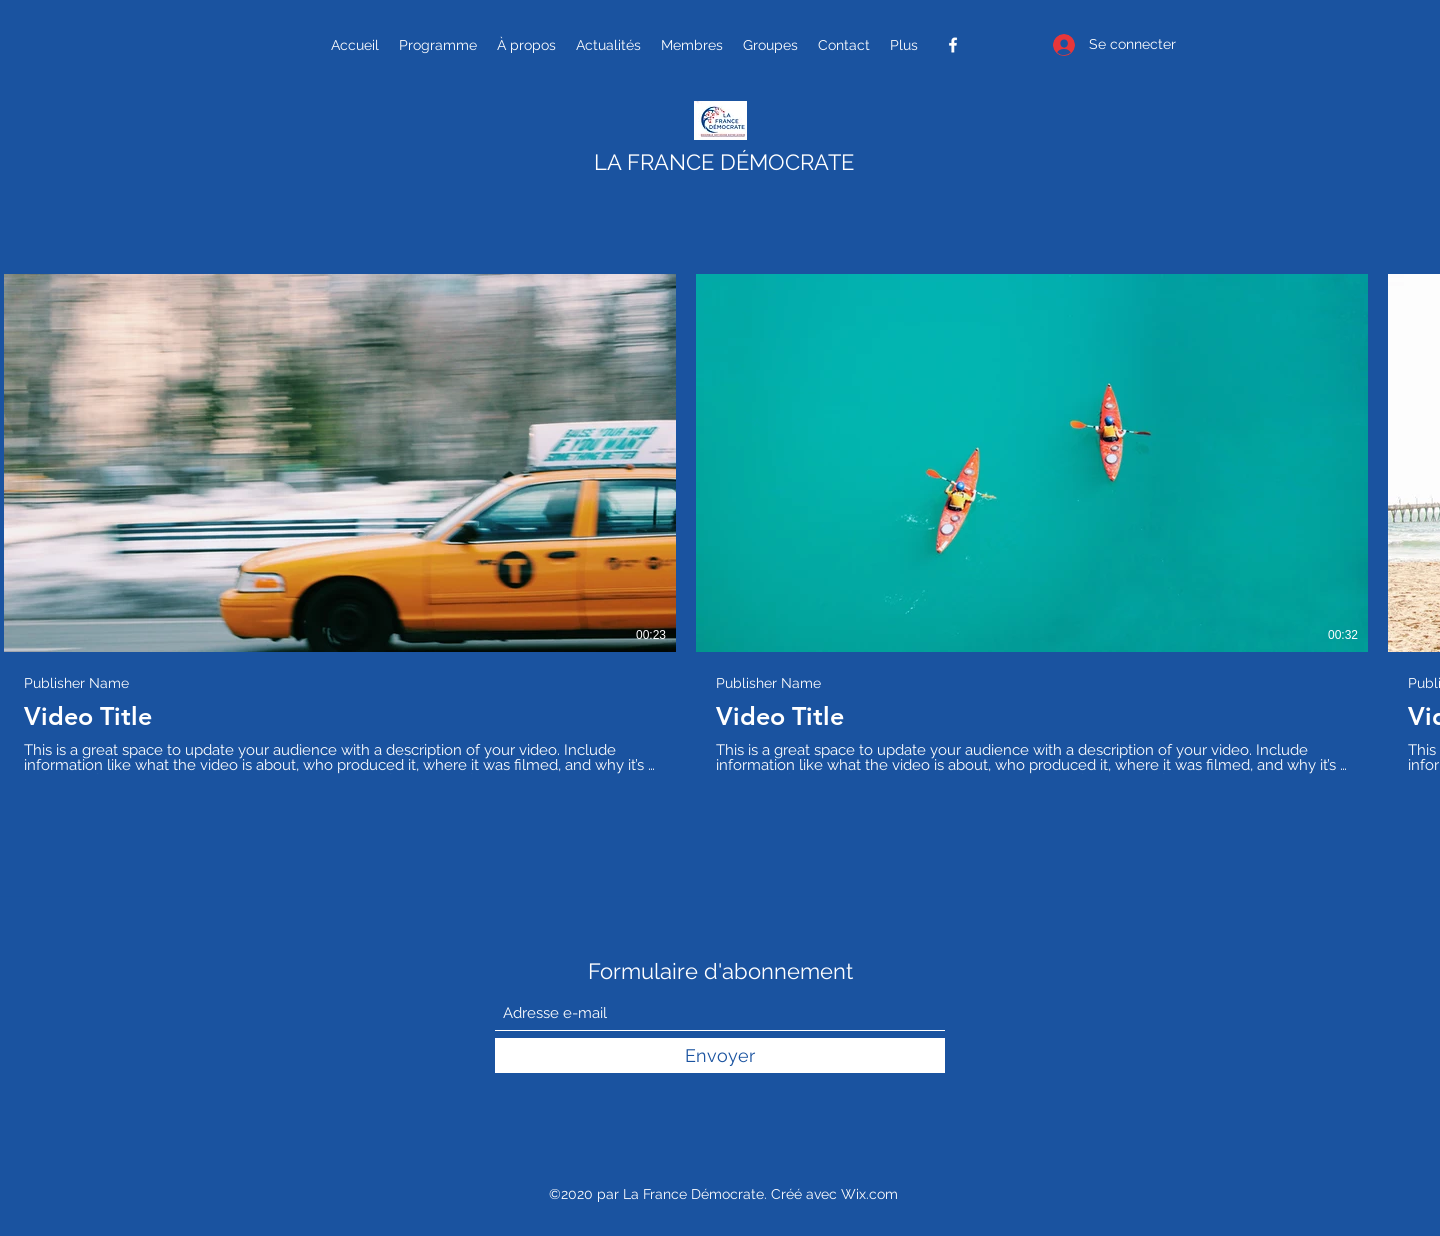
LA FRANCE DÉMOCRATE (724, 162)
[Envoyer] (720, 1055)
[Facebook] (953, 45)
